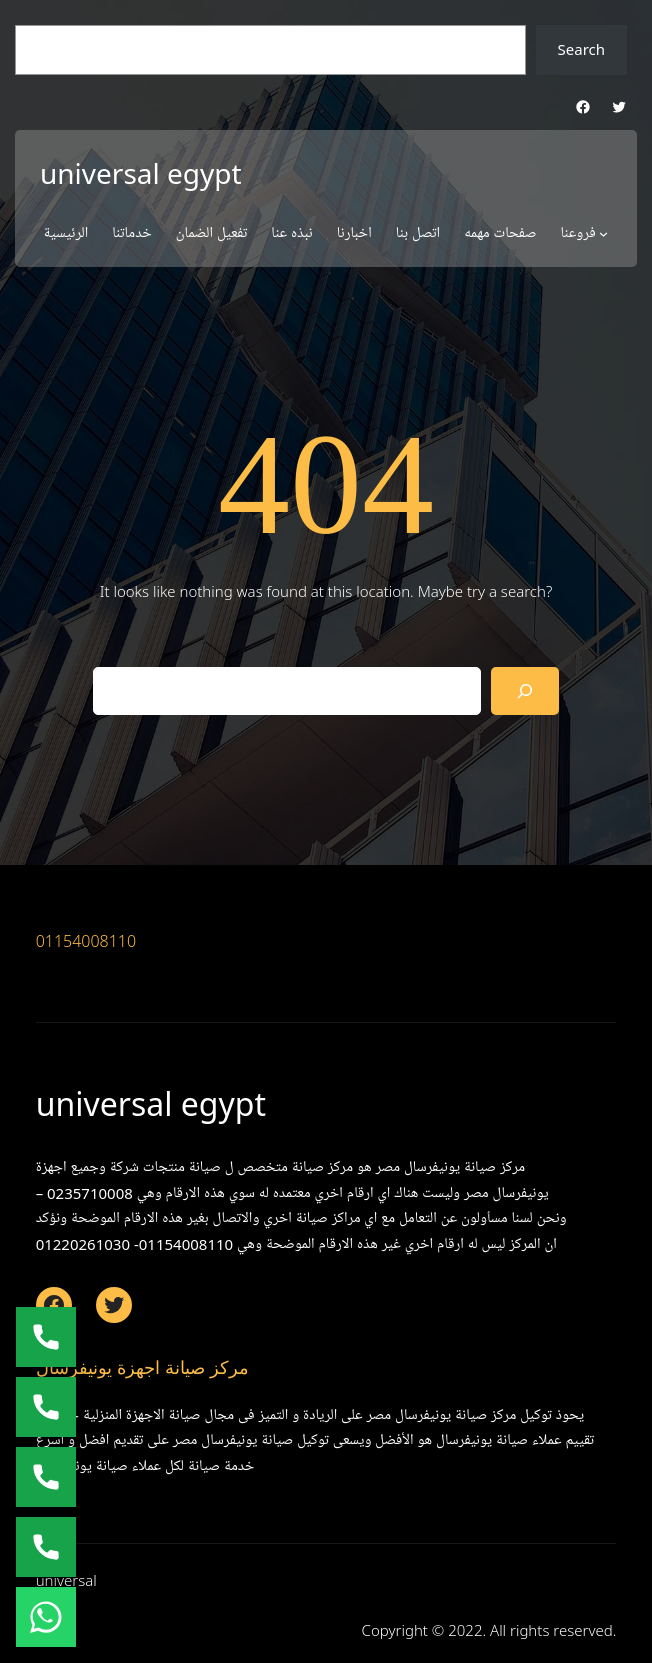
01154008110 (86, 941)
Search (581, 49)
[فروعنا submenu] (603, 233)
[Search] (525, 691)
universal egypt (141, 173)
